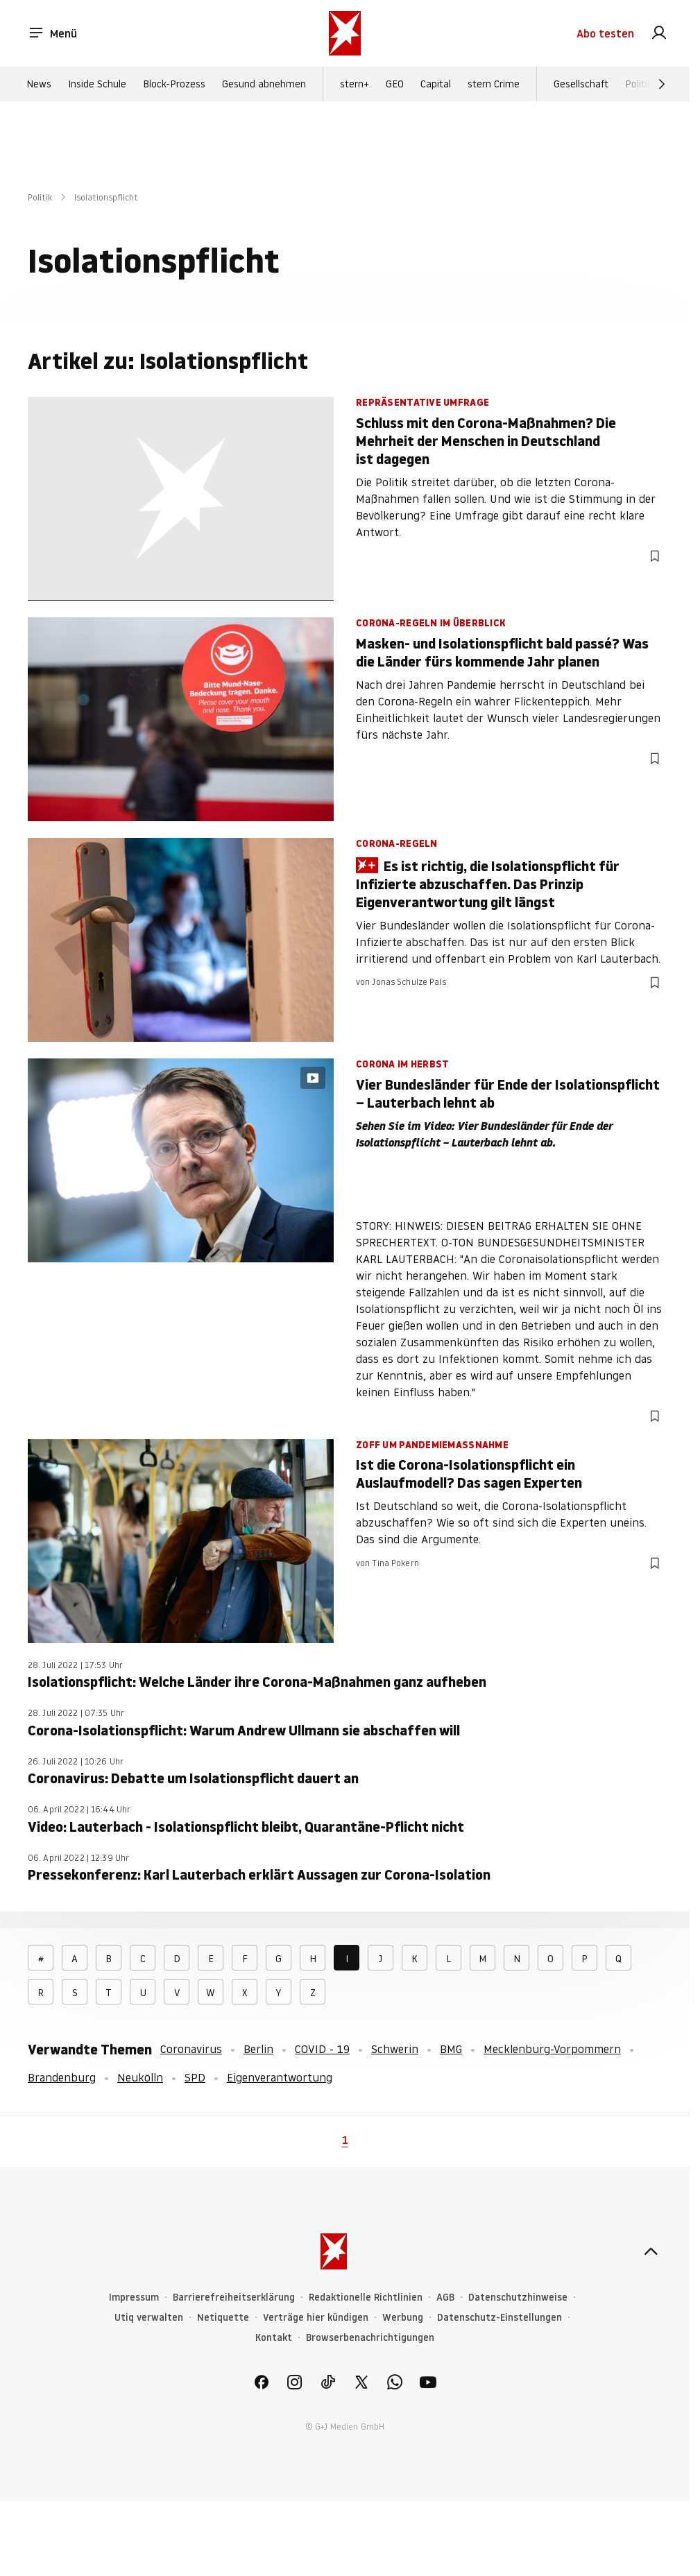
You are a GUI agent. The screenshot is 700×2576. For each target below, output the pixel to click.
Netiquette (223, 2318)
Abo (605, 33)
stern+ (354, 84)
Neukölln (140, 2077)
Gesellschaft (581, 84)
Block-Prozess (174, 84)
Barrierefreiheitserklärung (234, 2297)
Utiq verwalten (148, 2318)
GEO (395, 84)
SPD (195, 2077)
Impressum (134, 2297)
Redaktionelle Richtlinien (365, 2297)
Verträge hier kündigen (315, 2318)
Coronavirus (191, 2049)
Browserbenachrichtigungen (370, 2338)
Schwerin (394, 2049)
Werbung (402, 2318)
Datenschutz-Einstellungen (499, 2318)
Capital (435, 84)
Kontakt (273, 2338)
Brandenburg (62, 2077)
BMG (451, 2049)
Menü (52, 33)
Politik (638, 84)
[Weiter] (662, 84)
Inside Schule (97, 84)
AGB (445, 2297)
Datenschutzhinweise (517, 2297)
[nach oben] (651, 2251)
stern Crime (494, 84)
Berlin (258, 2049)
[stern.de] (345, 33)
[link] (659, 33)
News (38, 84)
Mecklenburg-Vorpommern (552, 2049)
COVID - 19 (322, 2049)
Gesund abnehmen (264, 84)
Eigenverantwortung (279, 2077)
